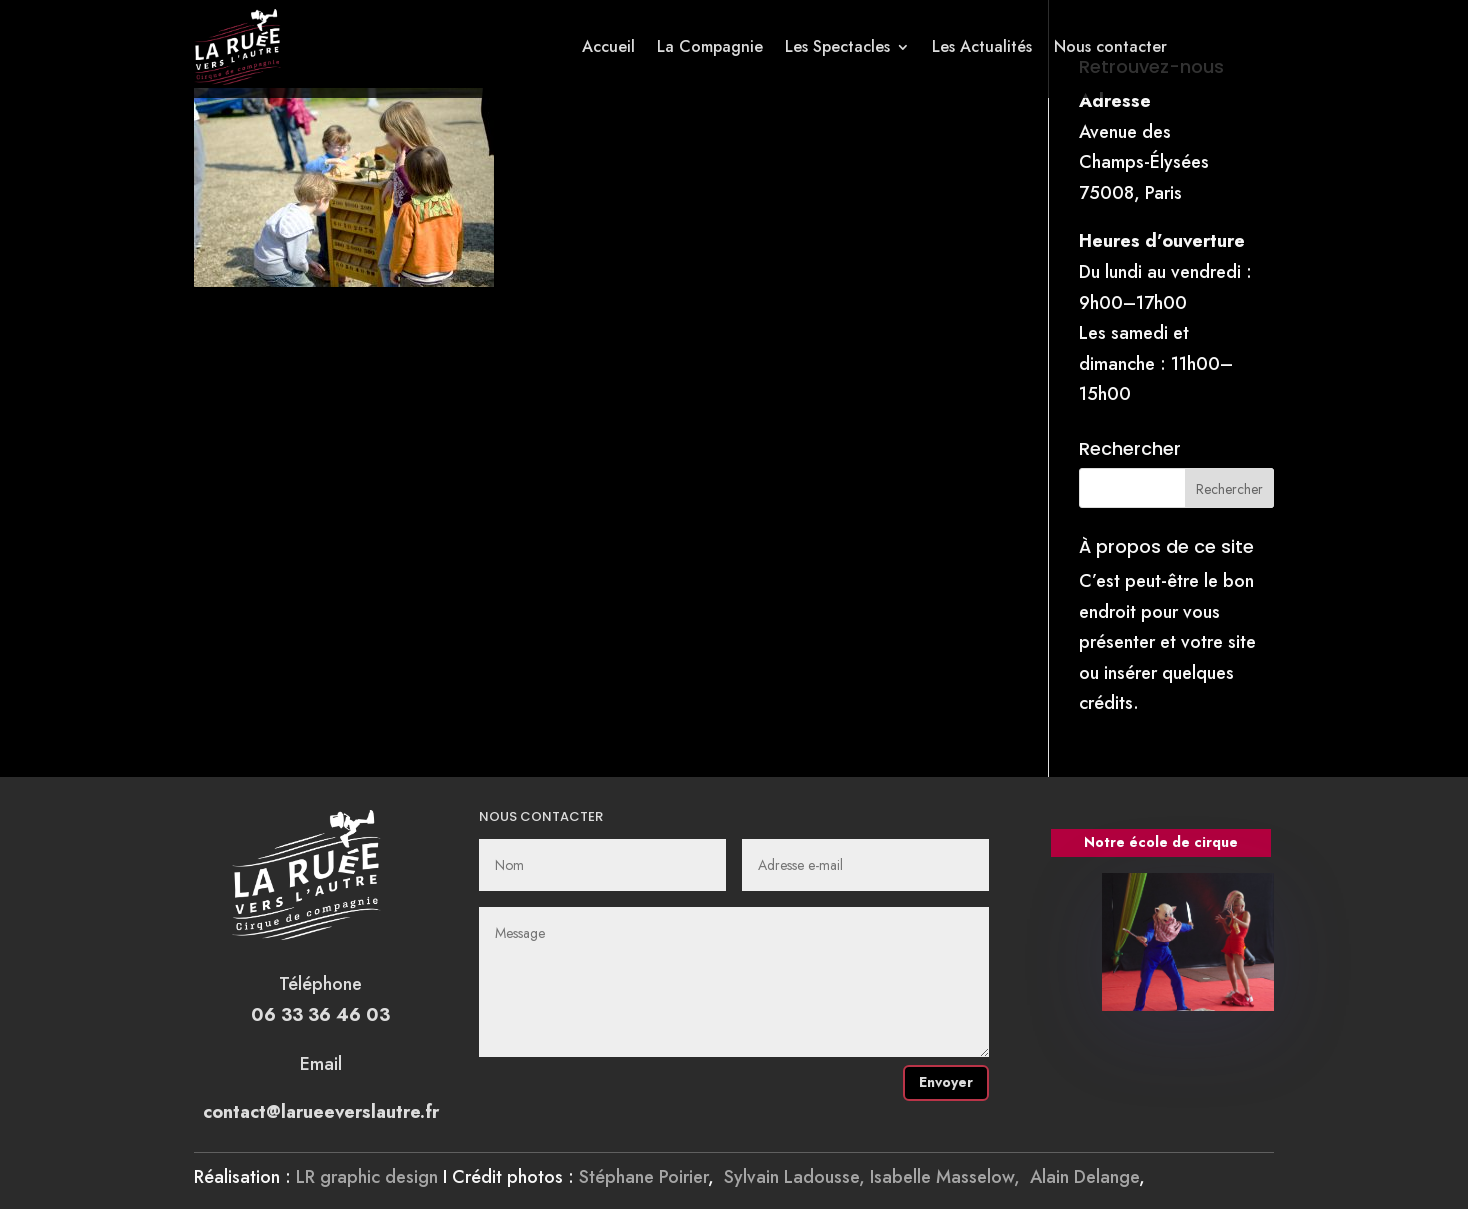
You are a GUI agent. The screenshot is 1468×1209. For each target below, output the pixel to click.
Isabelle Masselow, (950, 1177)
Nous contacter (1110, 46)
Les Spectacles (837, 46)
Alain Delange (1084, 1177)
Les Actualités (982, 46)
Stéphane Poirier (643, 1177)
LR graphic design (367, 1177)
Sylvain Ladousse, (797, 1177)
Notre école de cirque (1161, 842)
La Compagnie (710, 46)
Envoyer (946, 1082)
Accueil (608, 46)
